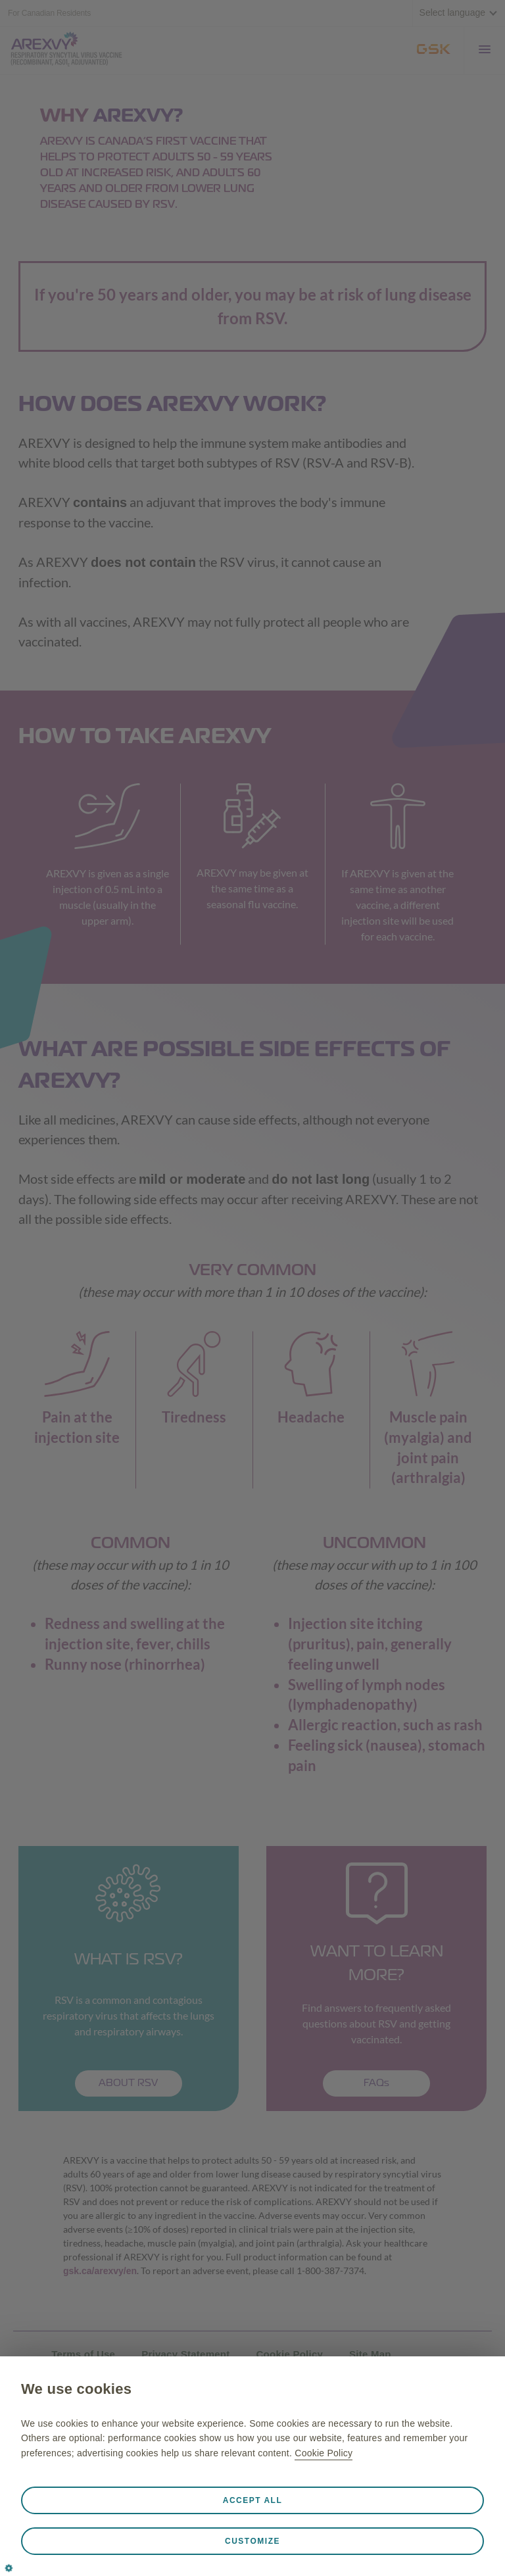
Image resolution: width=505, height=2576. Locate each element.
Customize (252, 2541)
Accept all (253, 2500)
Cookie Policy (323, 2453)
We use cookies (76, 2389)
